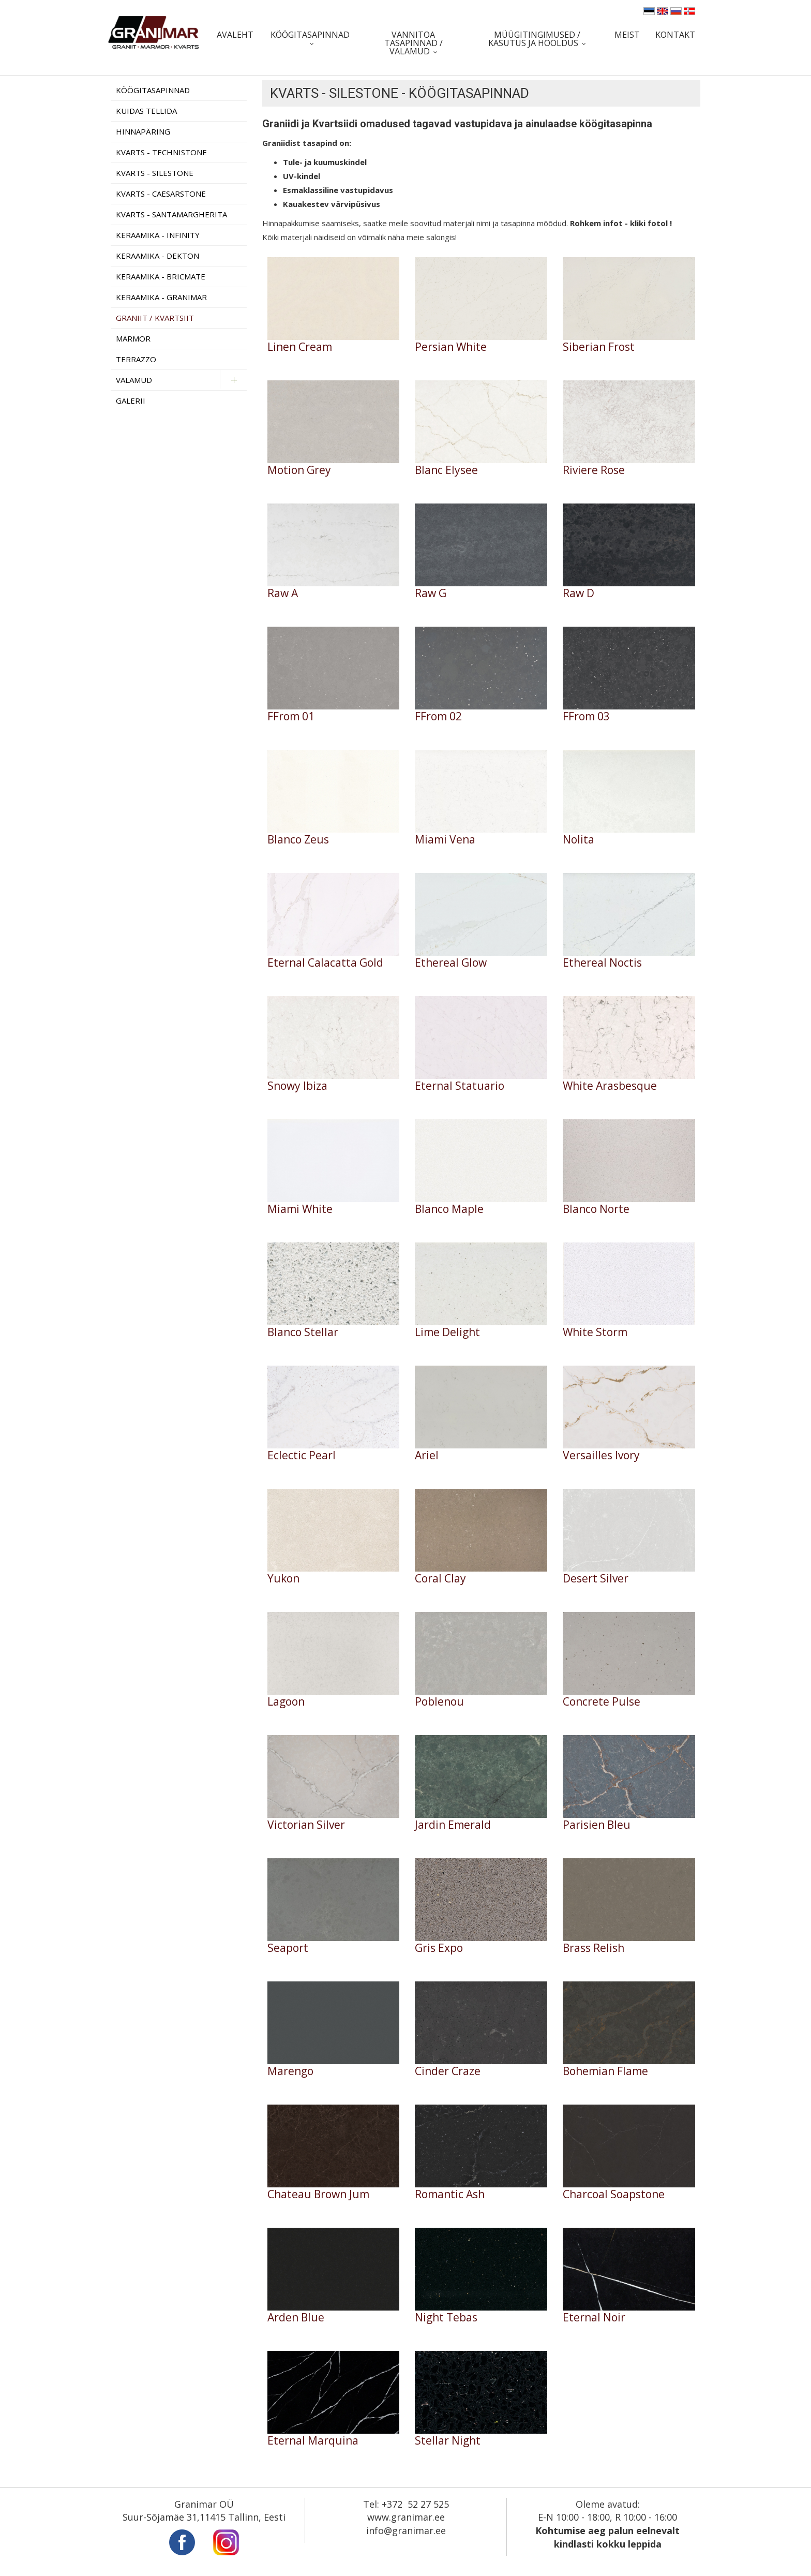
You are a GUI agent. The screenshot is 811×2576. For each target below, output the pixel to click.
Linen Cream (299, 347)
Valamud (134, 380)
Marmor (133, 338)
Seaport (287, 1948)
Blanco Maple (449, 1209)
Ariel (427, 1455)
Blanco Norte (596, 1209)
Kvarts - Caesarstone (161, 193)
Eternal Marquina (312, 2441)
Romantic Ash (450, 2194)
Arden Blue (295, 2318)
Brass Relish (593, 1948)
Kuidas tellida (146, 111)
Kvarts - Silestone (154, 173)
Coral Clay (440, 1579)
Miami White (300, 1209)
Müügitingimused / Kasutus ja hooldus (534, 39)
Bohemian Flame (605, 2071)
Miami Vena (445, 840)
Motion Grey (299, 470)
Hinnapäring (143, 131)
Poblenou (439, 1702)
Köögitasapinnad (310, 34)
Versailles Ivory (601, 1455)
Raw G (430, 593)
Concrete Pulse (601, 1702)
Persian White (451, 347)
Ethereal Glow (451, 963)
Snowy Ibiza (297, 1086)
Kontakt (675, 34)
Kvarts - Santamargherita (171, 214)
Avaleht (235, 34)
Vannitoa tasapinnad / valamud (413, 43)
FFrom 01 (290, 716)
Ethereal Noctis (602, 963)
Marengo (290, 2071)
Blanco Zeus (298, 840)
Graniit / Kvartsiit (155, 318)
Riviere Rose (594, 470)
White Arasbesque (610, 1086)
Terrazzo (136, 359)
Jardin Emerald (453, 1825)
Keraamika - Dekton (157, 255)
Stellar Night (447, 2441)
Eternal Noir (594, 2318)
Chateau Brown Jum (318, 2194)
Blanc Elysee (446, 470)
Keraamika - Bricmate (160, 276)
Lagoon (286, 1702)
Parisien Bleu (596, 1825)
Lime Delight (447, 1332)
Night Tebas (446, 2318)
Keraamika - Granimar (161, 297)
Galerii (130, 400)
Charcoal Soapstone (614, 2194)
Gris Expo (439, 1948)
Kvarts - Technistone (161, 152)
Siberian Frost (599, 347)
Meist (627, 34)
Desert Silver (595, 1579)
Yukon (283, 1579)
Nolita (578, 840)
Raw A (282, 593)
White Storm (595, 1332)
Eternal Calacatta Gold (325, 963)
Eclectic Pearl (301, 1455)
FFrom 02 (438, 716)
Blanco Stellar (302, 1332)
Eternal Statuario (459, 1086)
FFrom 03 (586, 716)
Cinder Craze (447, 2071)
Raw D (578, 593)
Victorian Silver (306, 1825)
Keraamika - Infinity (158, 235)
